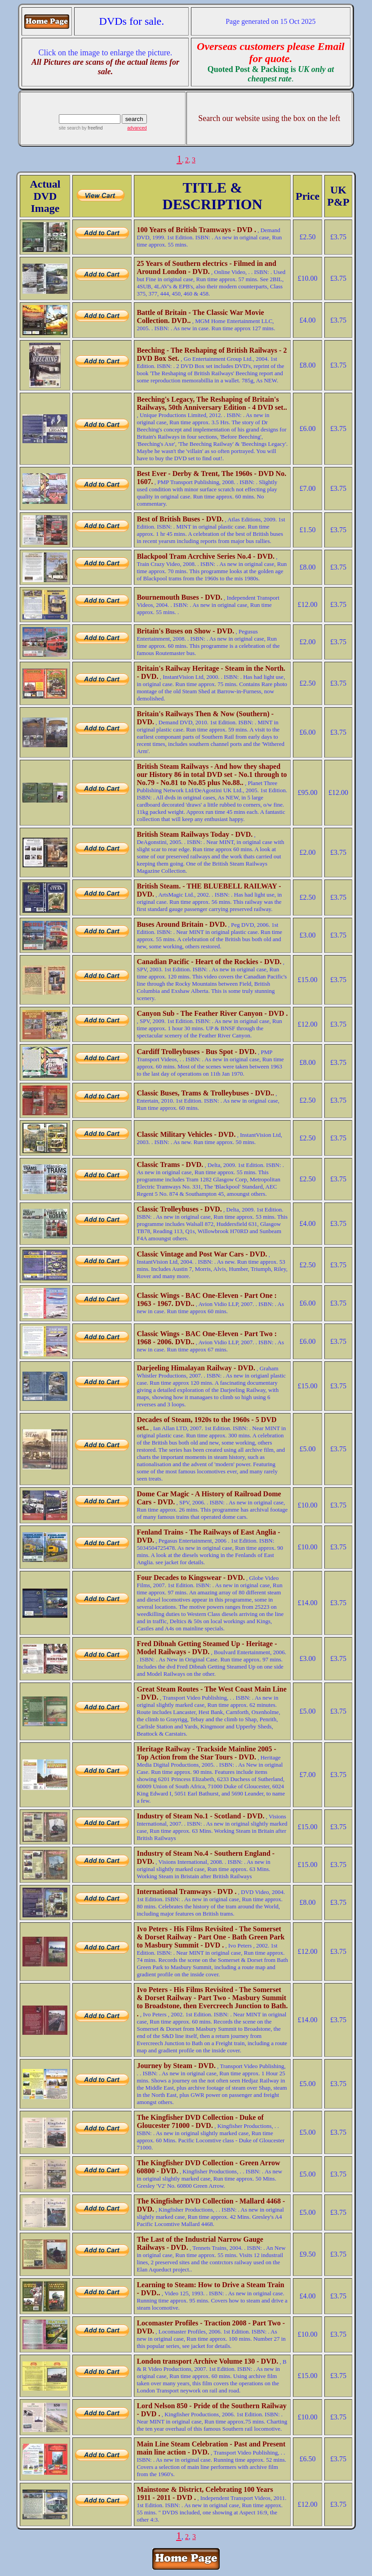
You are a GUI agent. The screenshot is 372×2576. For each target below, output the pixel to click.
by (91, 128)
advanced (136, 128)
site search (69, 128)
